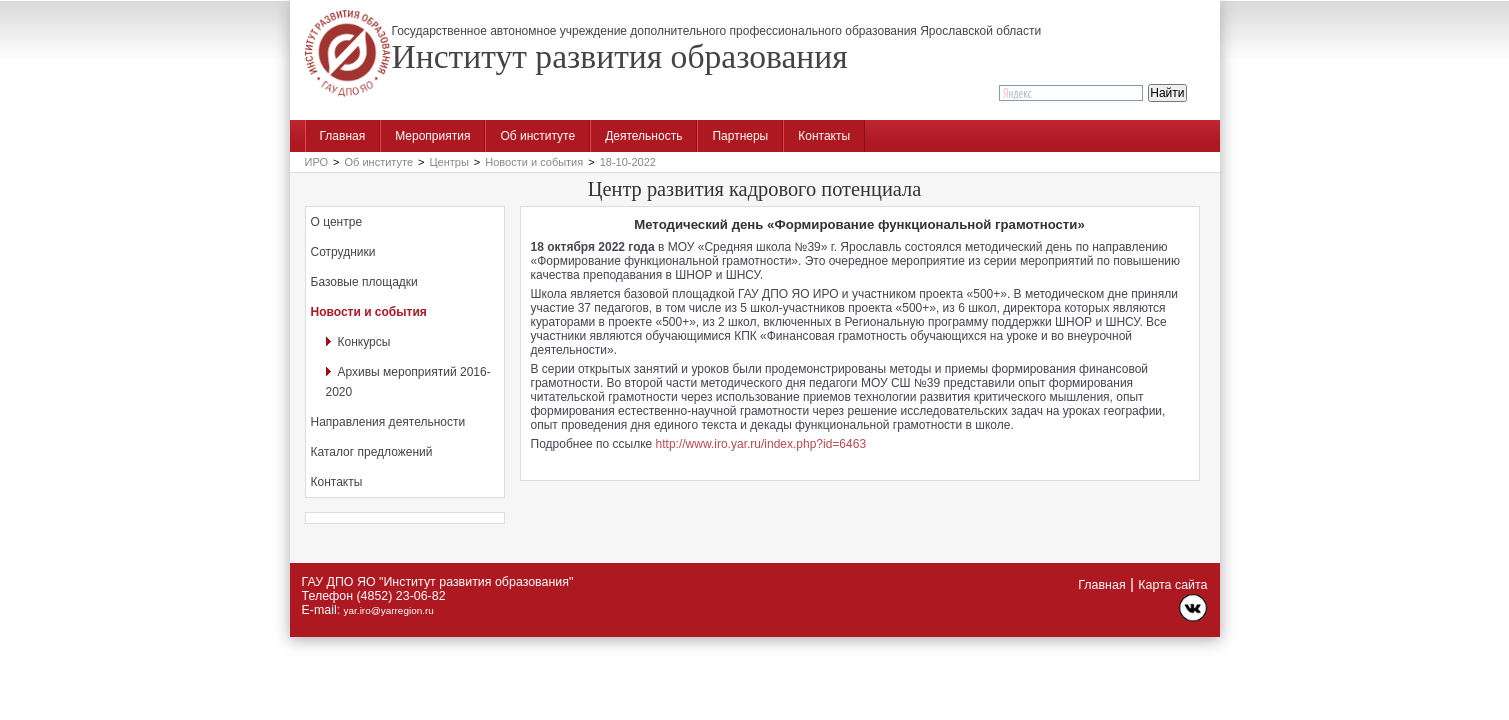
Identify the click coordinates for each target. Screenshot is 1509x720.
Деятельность (643, 136)
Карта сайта (1172, 585)
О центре (337, 222)
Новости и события (534, 162)
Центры (448, 162)
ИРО (317, 162)
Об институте (537, 136)
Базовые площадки (364, 282)
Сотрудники (343, 252)
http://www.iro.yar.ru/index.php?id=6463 (761, 444)
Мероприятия (432, 136)
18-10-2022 (628, 162)
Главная (343, 136)
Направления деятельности (388, 422)
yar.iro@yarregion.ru (389, 610)
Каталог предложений (372, 452)
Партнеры (740, 136)
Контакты (824, 136)
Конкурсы (364, 342)
